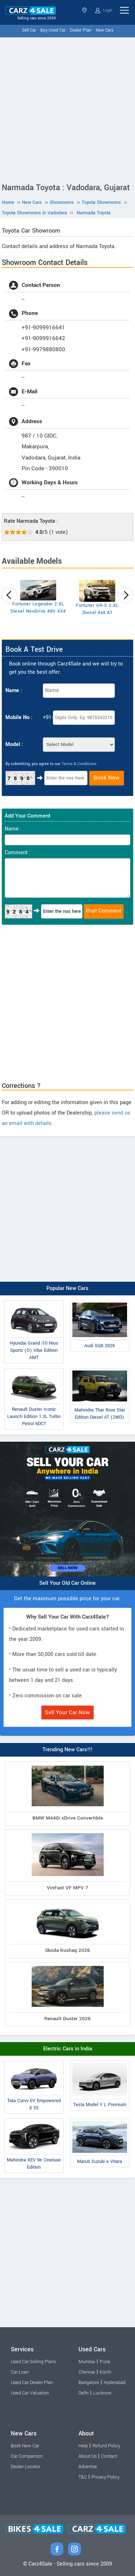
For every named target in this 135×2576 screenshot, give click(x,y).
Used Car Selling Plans (33, 2361)
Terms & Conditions (79, 764)
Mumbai (86, 2361)
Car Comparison (27, 2456)
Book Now (107, 778)
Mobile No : (18, 717)
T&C (82, 2477)
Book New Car (25, 2446)
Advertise (87, 2466)
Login (103, 10)
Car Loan (20, 2372)
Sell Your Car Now (67, 1712)
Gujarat (84, 10)
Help (83, 2446)
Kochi (105, 2372)
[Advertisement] (67, 108)
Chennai (86, 2372)
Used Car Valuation (30, 2393)
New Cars (104, 30)
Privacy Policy (105, 2477)
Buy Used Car (53, 30)
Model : (14, 744)
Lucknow (102, 2393)
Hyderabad (115, 2382)
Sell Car (29, 30)
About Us (87, 2456)
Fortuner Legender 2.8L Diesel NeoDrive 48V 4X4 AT (38, 611)
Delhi (83, 2393)
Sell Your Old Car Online (67, 1583)
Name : (13, 690)
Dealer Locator (25, 2466)
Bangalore (88, 2382)
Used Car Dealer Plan (32, 2382)
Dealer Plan (80, 30)
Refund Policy (106, 2446)
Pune (105, 2361)
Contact (109, 2456)
